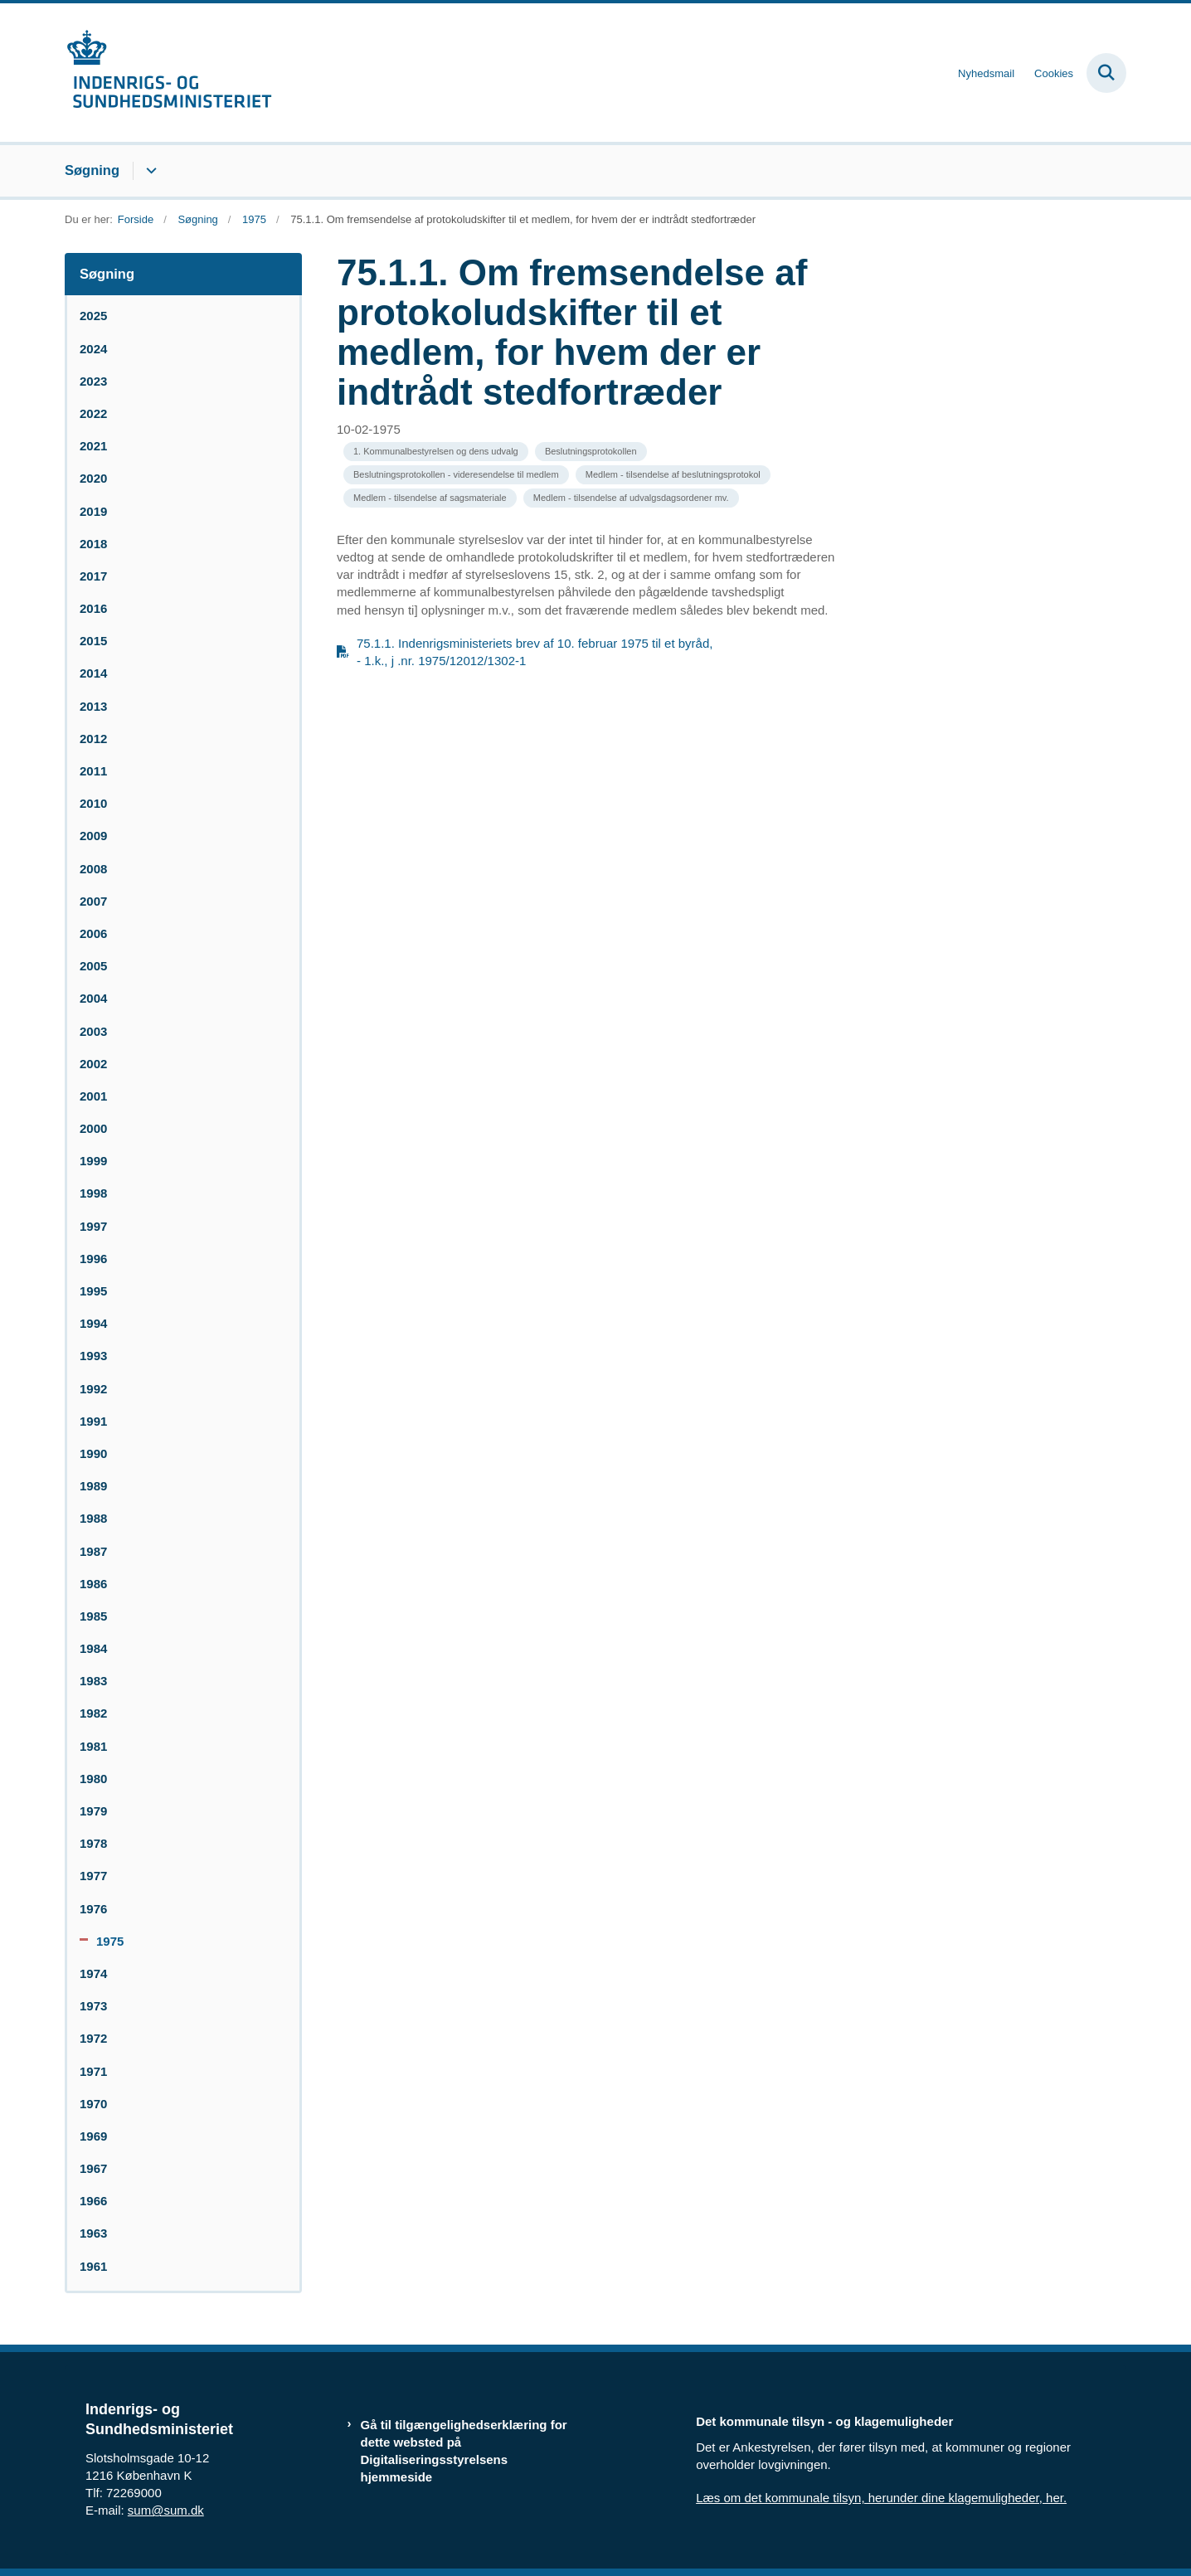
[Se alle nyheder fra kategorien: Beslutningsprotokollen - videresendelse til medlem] (456, 474)
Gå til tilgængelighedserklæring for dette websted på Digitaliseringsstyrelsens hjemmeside (464, 2451)
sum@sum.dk (166, 2510)
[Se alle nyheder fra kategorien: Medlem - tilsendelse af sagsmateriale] (430, 498)
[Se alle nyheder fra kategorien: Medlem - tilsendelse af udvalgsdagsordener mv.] (631, 498)
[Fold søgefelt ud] (1106, 73)
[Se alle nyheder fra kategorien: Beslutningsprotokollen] (591, 451)
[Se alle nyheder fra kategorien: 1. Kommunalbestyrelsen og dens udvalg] (435, 451)
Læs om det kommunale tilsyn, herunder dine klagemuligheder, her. (881, 2498)
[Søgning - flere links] (149, 171)
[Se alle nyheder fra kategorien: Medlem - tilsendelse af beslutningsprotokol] (673, 474)
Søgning (92, 170)
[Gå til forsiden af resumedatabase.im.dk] (168, 72)
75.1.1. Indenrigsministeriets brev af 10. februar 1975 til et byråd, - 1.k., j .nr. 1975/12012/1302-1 (534, 652)
